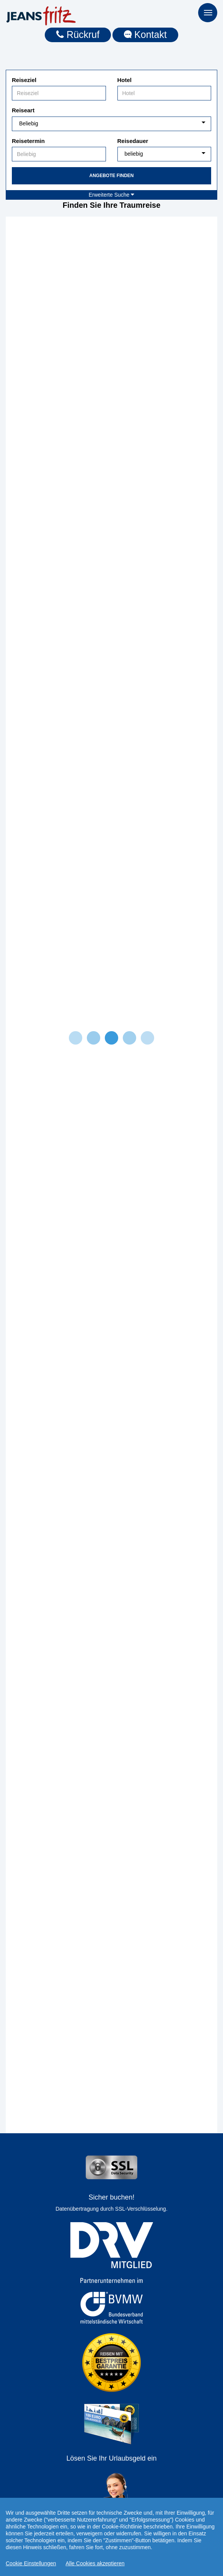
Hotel (124, 80)
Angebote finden (111, 175)
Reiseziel (24, 80)
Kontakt (145, 34)
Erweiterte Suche (112, 195)
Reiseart (23, 110)
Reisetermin (28, 141)
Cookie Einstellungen (31, 2564)
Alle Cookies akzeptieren (95, 2564)
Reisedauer (132, 141)
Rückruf (77, 34)
